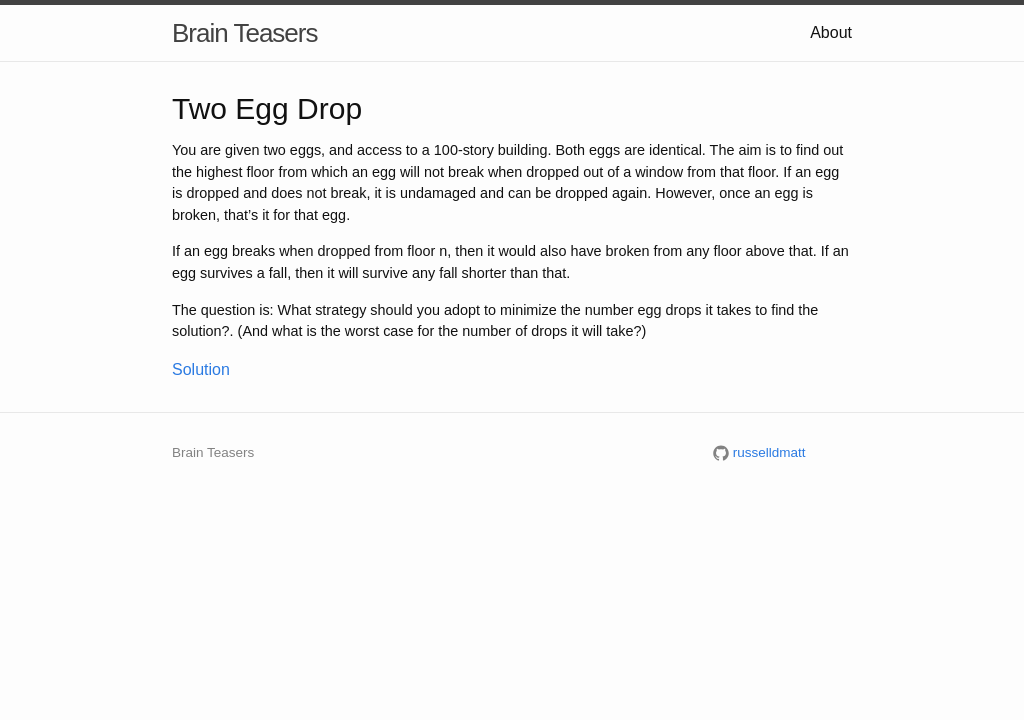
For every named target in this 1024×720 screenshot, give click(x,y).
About (831, 32)
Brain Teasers (245, 33)
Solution (201, 369)
